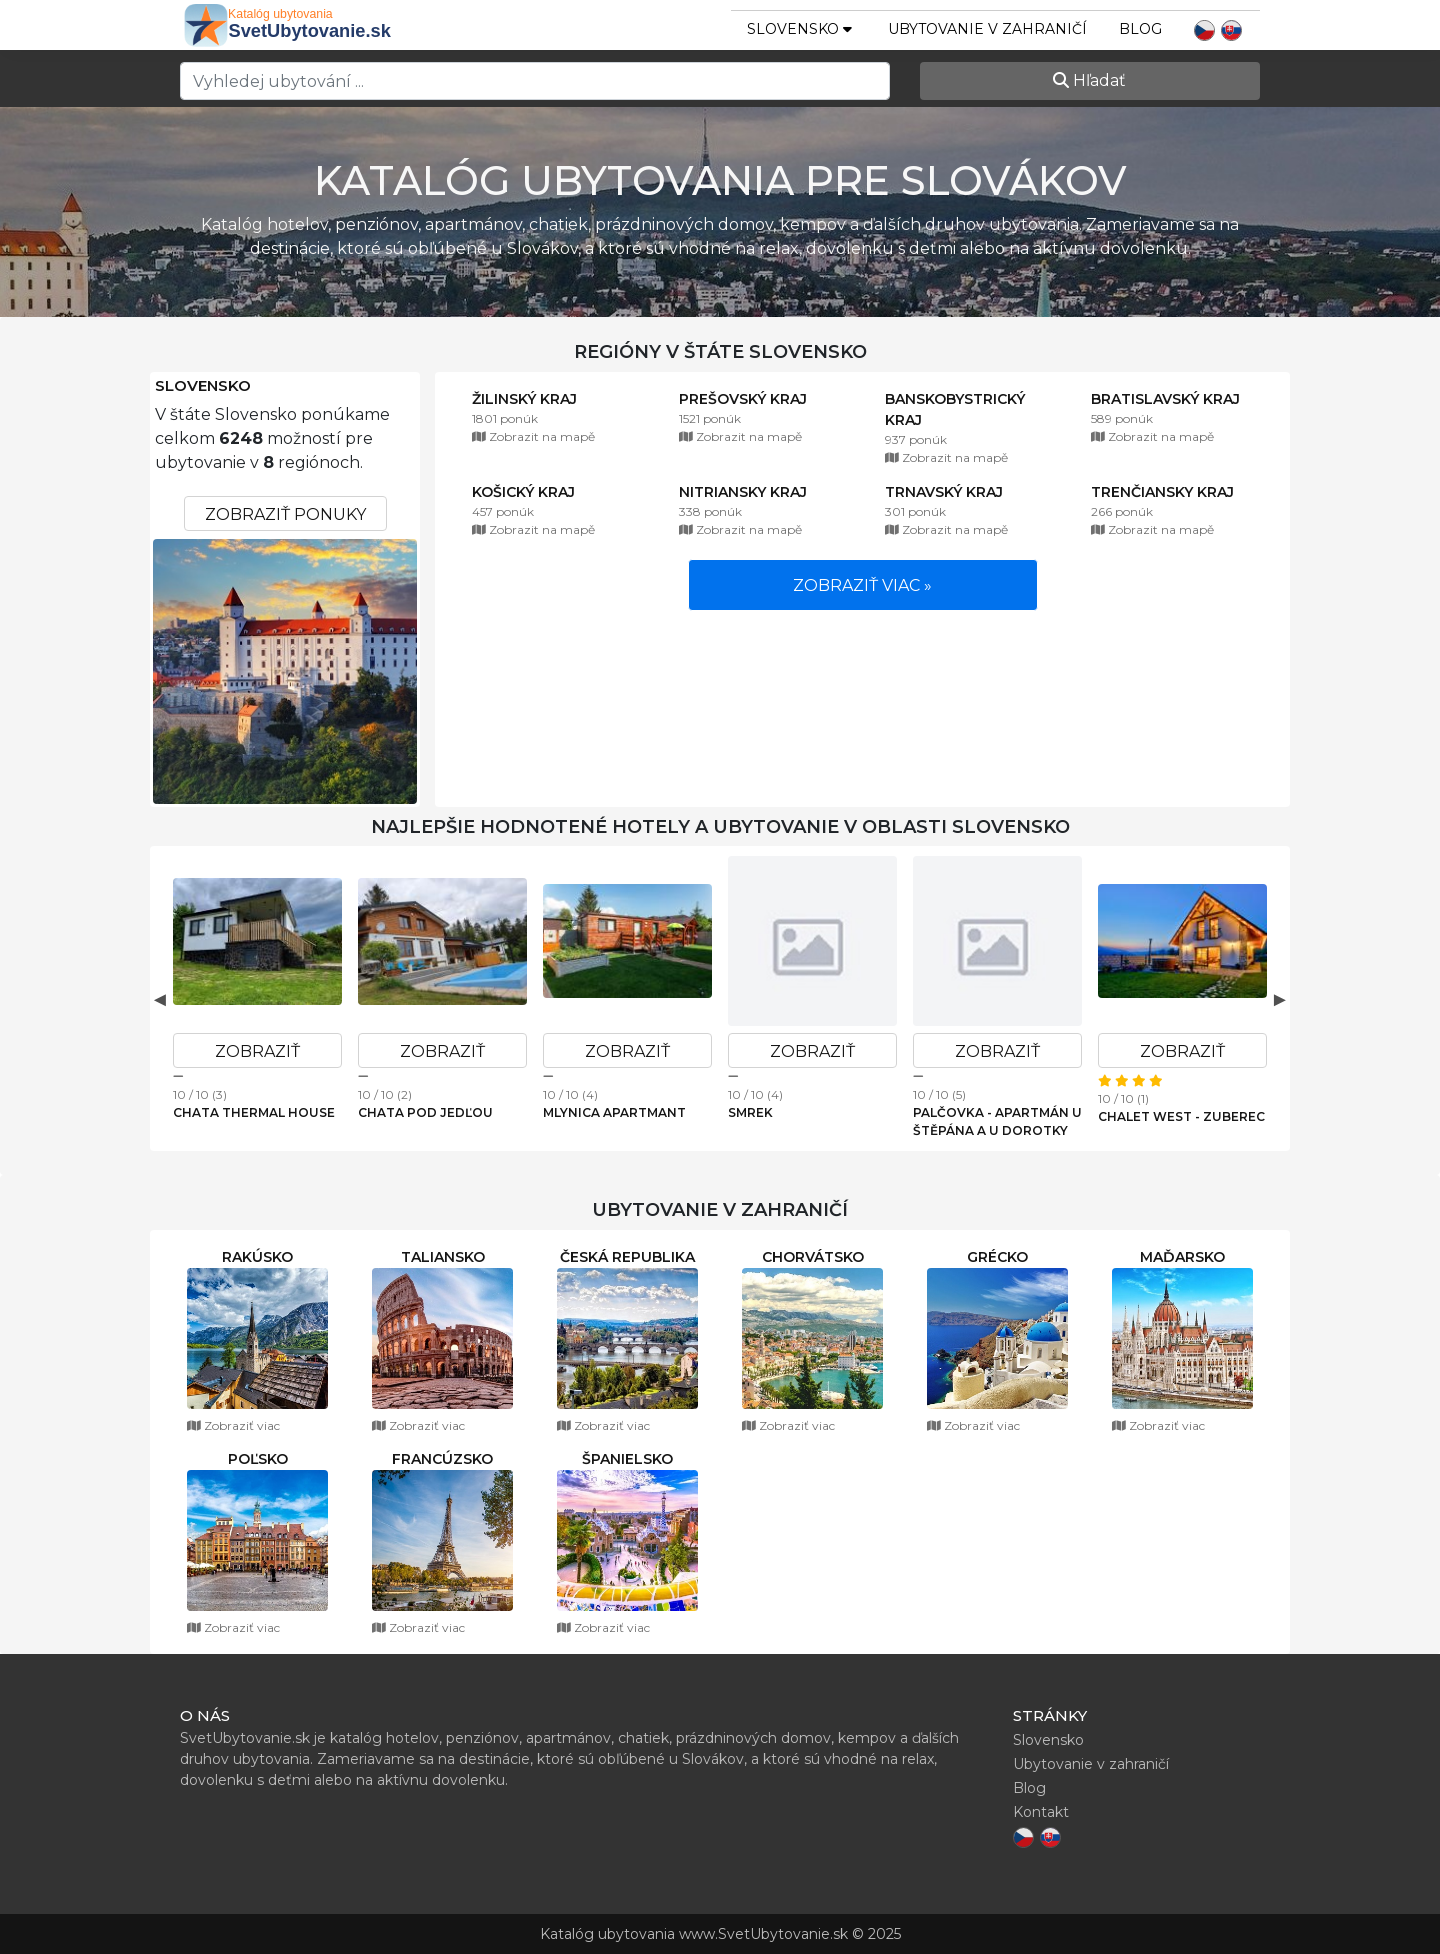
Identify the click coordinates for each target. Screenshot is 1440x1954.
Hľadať (1089, 80)
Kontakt (1041, 1812)
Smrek (750, 1112)
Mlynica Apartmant (614, 1112)
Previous (160, 999)
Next (1280, 999)
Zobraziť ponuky (285, 514)
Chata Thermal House (254, 1112)
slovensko (799, 29)
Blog (1140, 29)
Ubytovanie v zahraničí (987, 29)
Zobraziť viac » (862, 585)
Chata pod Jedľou (425, 1112)
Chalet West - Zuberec (1181, 1116)
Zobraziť (257, 1051)
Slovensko (203, 386)
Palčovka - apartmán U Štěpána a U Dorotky (997, 1121)
